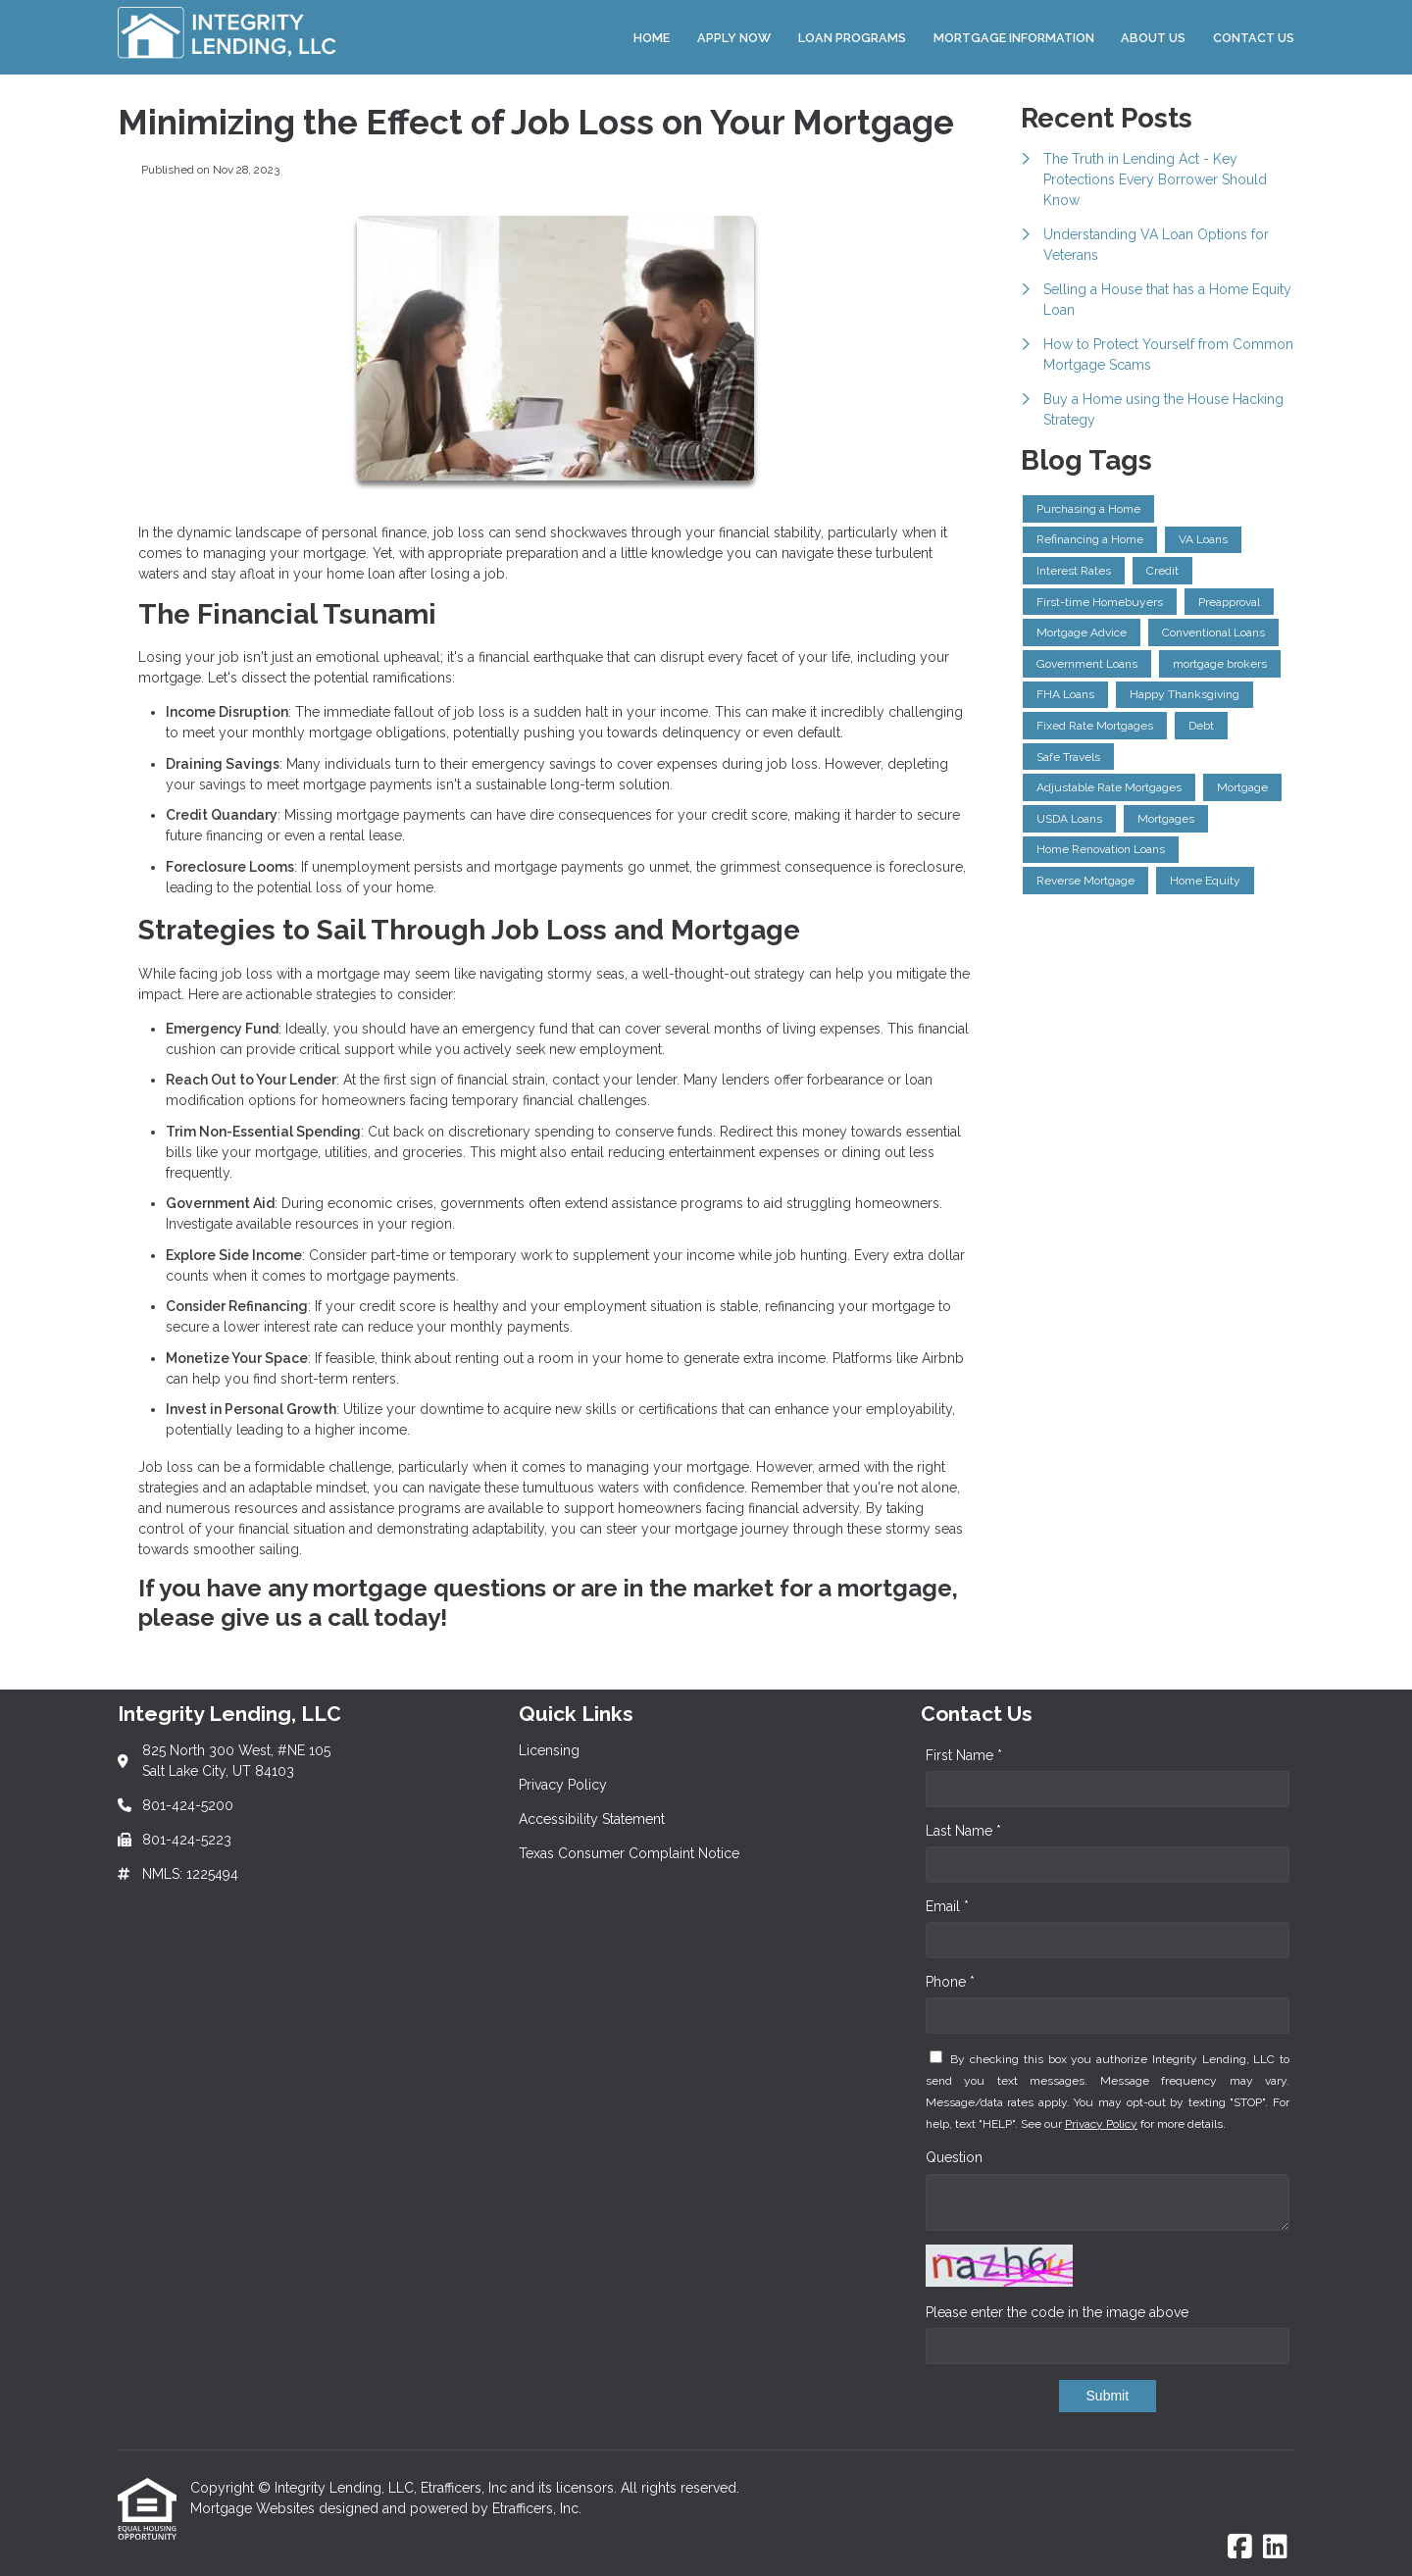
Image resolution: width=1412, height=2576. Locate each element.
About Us (1153, 37)
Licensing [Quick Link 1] (549, 1750)
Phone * (950, 1982)
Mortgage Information (1013, 37)
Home (651, 37)
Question (954, 2157)
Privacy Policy (1101, 2124)
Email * (947, 1906)
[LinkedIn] (1275, 2547)
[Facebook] (1240, 2547)
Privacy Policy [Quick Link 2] (563, 1785)
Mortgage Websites (254, 2508)
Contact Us (1253, 37)
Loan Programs (852, 37)
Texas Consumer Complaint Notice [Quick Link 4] (629, 1853)
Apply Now (734, 37)
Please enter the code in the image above (1057, 2312)
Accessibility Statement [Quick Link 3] (592, 1819)
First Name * (964, 1755)
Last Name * (963, 1831)
